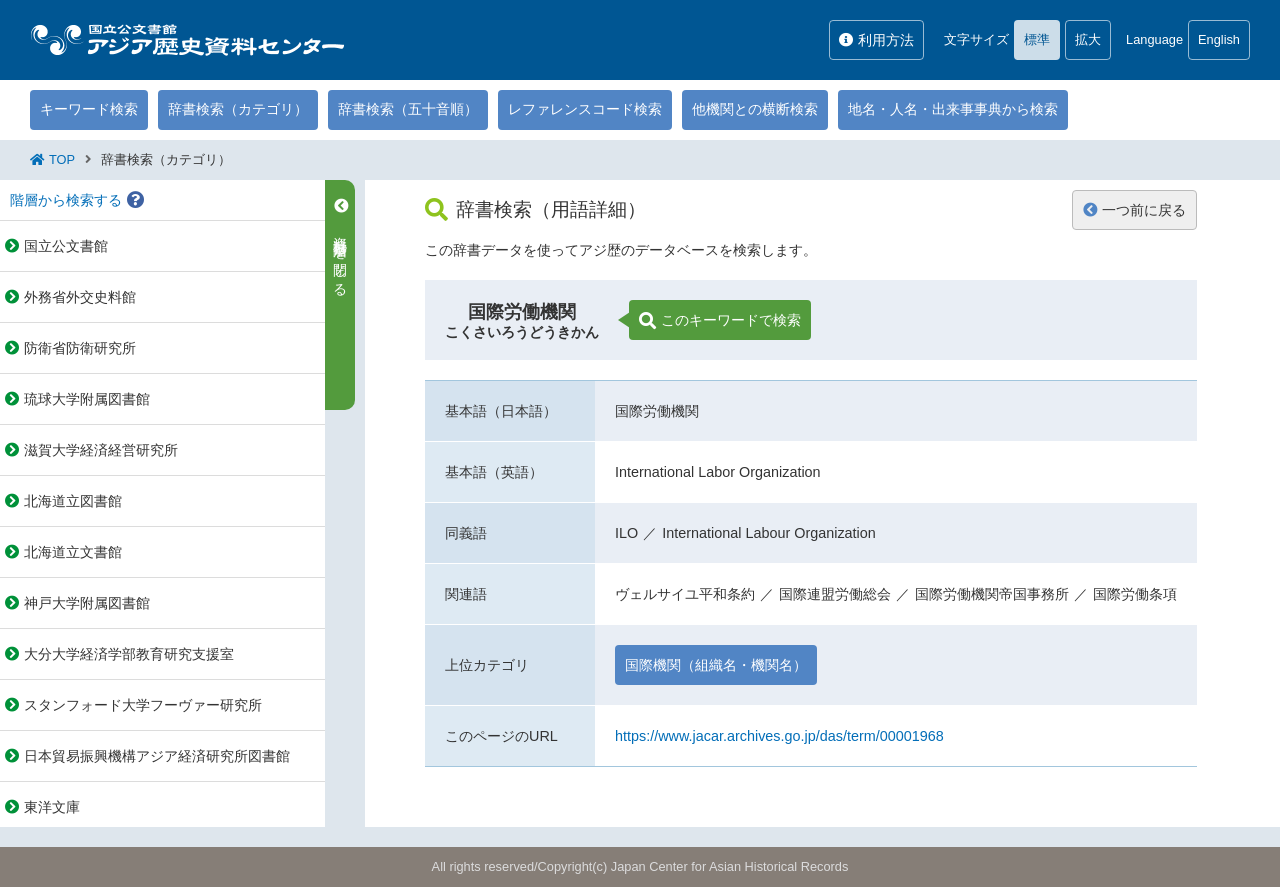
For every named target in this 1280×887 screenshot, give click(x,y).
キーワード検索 (89, 109)
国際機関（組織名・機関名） (716, 665)
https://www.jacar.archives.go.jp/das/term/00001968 (779, 736)
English (1219, 39)
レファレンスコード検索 (585, 109)
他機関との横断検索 (755, 109)
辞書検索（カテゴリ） (238, 109)
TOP (62, 159)
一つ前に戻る (1134, 210)
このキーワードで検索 (720, 321)
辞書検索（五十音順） (408, 109)
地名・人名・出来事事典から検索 (953, 109)
